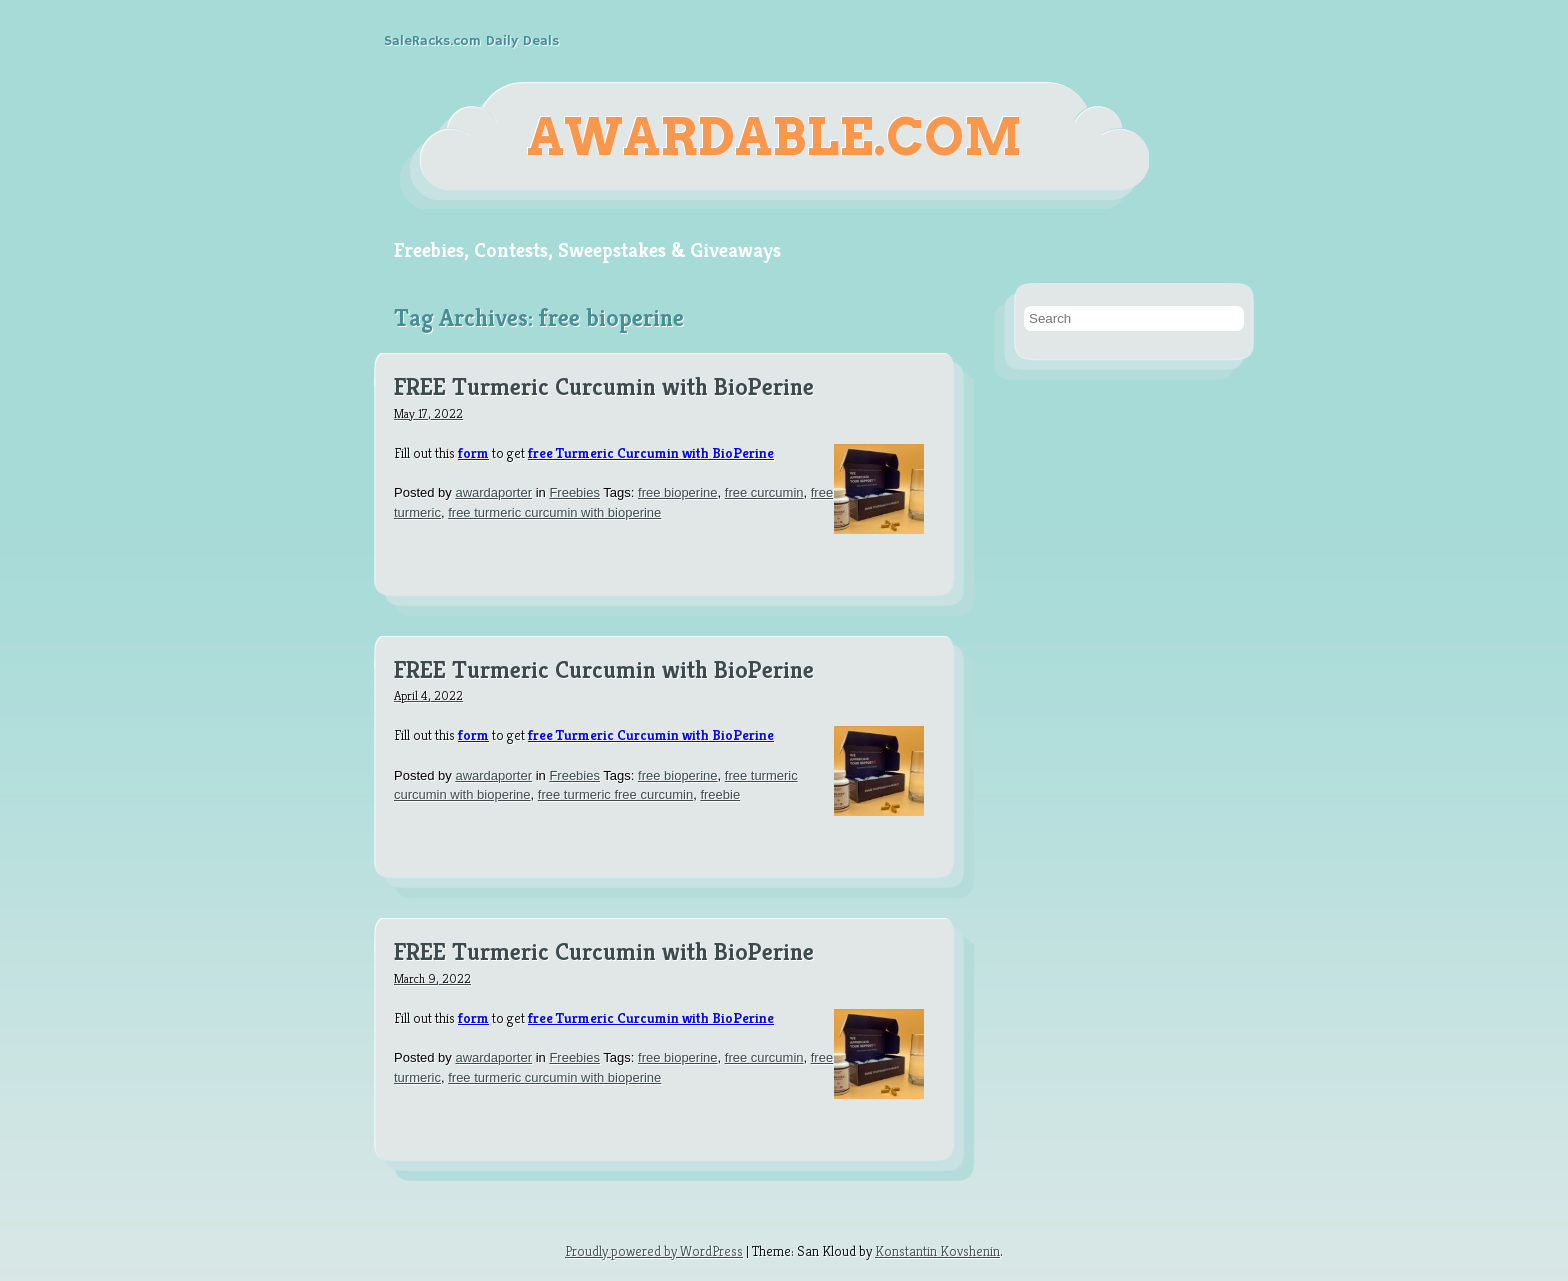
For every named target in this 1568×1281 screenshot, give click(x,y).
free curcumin (764, 492)
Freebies (574, 492)
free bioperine (678, 492)
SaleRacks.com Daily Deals (471, 41)
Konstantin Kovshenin (937, 1251)
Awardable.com (774, 137)
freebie (720, 794)
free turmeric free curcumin (615, 794)
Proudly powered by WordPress (654, 1251)
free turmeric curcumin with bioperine (554, 512)
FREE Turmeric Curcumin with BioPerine (604, 388)
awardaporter (493, 492)
